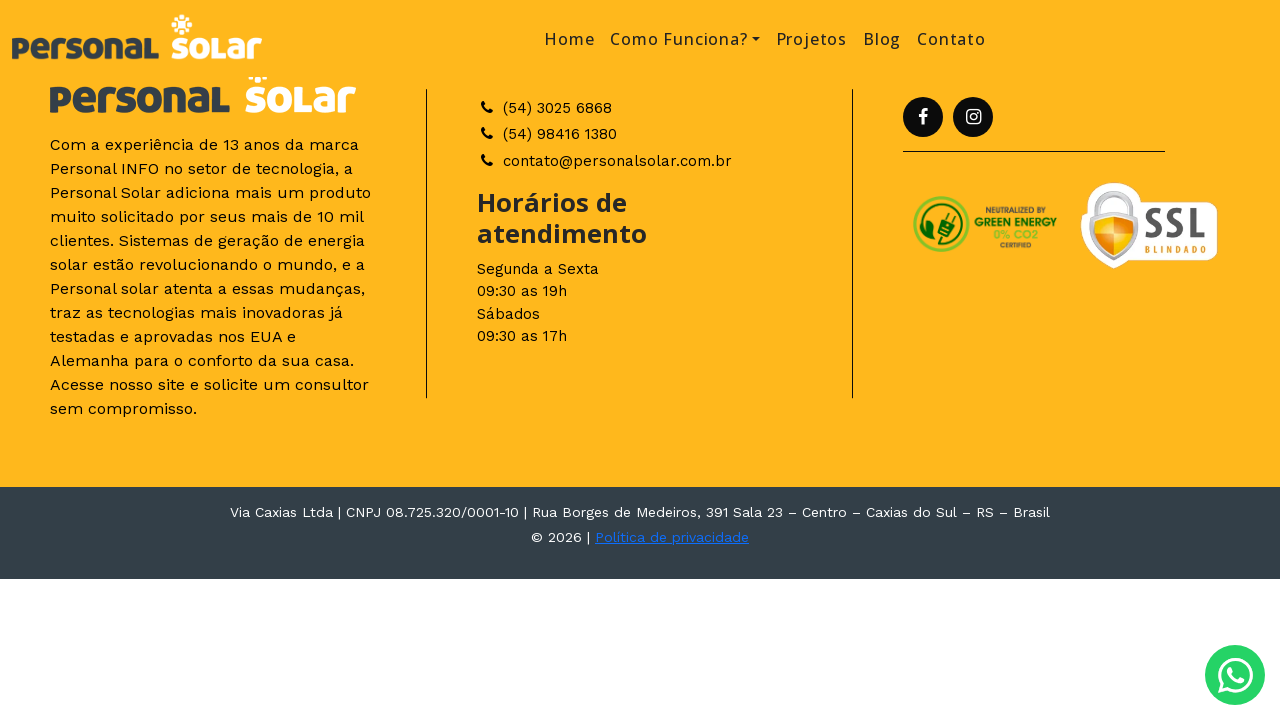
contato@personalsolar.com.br (604, 161)
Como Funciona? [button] (678, 39)
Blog (882, 39)
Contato (951, 39)
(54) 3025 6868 (544, 108)
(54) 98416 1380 (547, 134)
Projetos (811, 39)
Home (569, 39)
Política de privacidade (672, 537)
